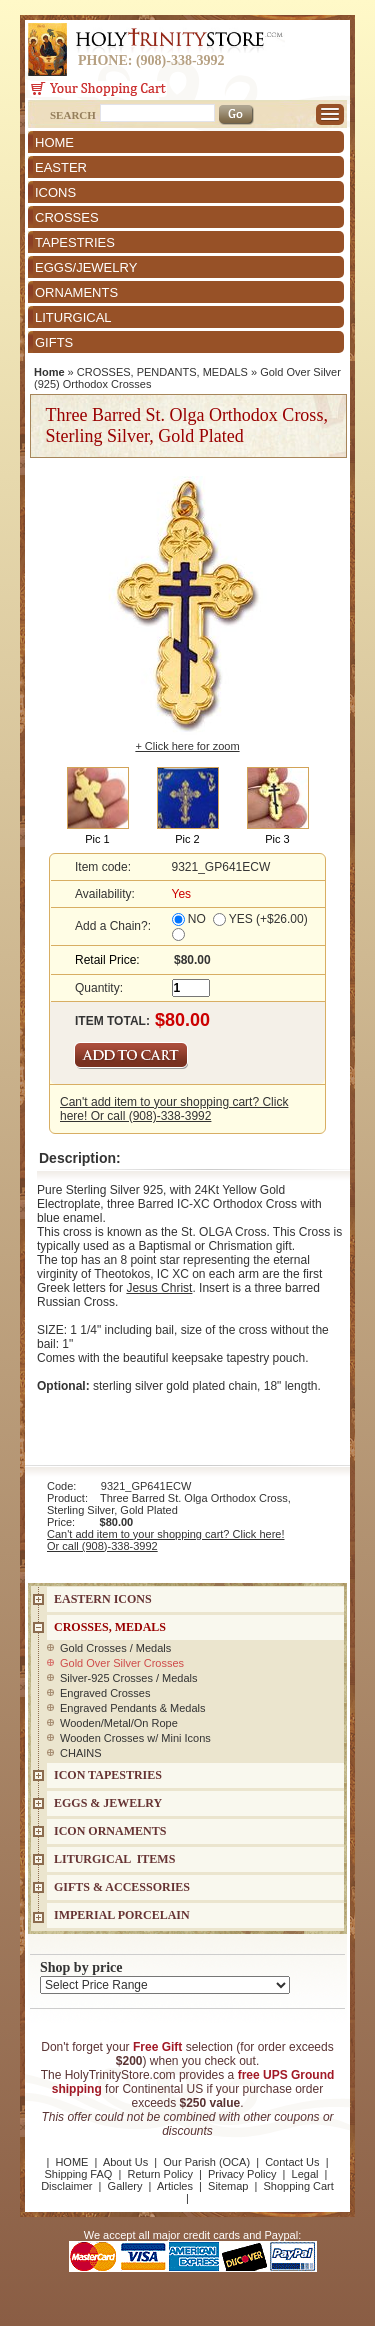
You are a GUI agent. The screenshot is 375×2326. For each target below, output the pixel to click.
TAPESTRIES (75, 242)
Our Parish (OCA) (206, 2162)
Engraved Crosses (105, 1693)
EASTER (61, 167)
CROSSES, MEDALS (110, 1627)
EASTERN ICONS (103, 1599)
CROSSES (67, 217)
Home (49, 372)
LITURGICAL (73, 317)
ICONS (55, 192)
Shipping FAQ (79, 2174)
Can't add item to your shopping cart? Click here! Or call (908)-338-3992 (174, 1109)
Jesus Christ (159, 1288)
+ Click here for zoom (187, 746)
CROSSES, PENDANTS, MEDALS (162, 372)
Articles (175, 2186)
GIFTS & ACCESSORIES (122, 1887)
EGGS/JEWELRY (86, 267)
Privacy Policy (242, 2174)
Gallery (125, 2186)
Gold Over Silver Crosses (122, 1663)
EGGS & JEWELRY (108, 1803)
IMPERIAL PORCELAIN (122, 1915)
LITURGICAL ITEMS (114, 1859)
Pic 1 (97, 839)
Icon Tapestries (108, 1775)
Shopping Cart (299, 2186)
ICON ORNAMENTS (110, 1831)
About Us (125, 2162)
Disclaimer (66, 2186)
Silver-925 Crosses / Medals (129, 1678)
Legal (305, 2174)
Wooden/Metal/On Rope (119, 1723)
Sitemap (228, 2186)
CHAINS (81, 1753)
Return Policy (159, 2174)
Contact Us (292, 2162)
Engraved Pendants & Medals (133, 1708)
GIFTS (54, 342)
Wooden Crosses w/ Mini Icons (135, 1738)
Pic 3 (277, 839)
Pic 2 (187, 839)
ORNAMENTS (76, 292)
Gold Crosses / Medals (115, 1648)
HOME (54, 142)
